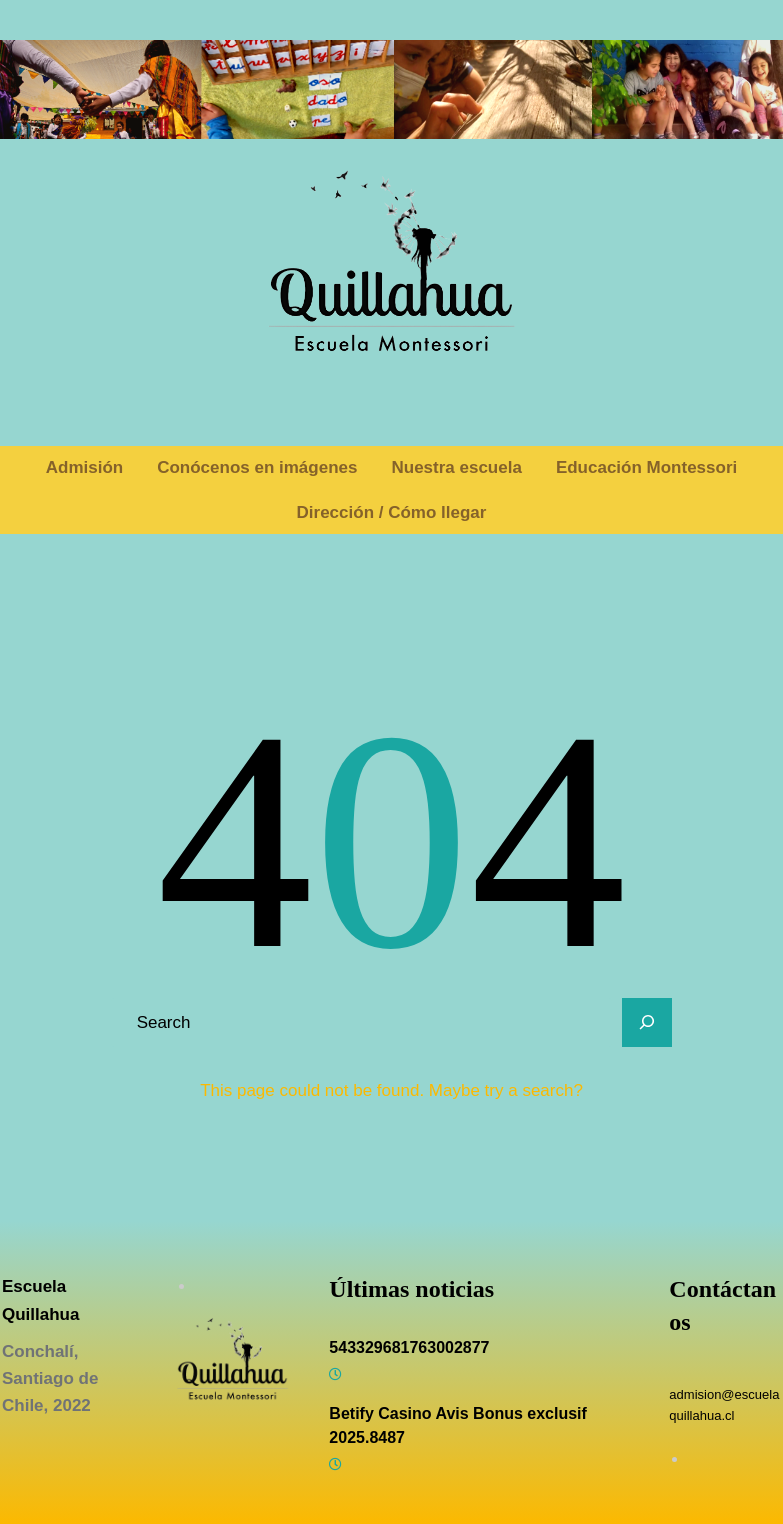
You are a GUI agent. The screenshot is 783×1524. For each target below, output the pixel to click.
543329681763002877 (409, 1347)
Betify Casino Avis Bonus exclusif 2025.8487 (458, 1425)
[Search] (647, 1023)
